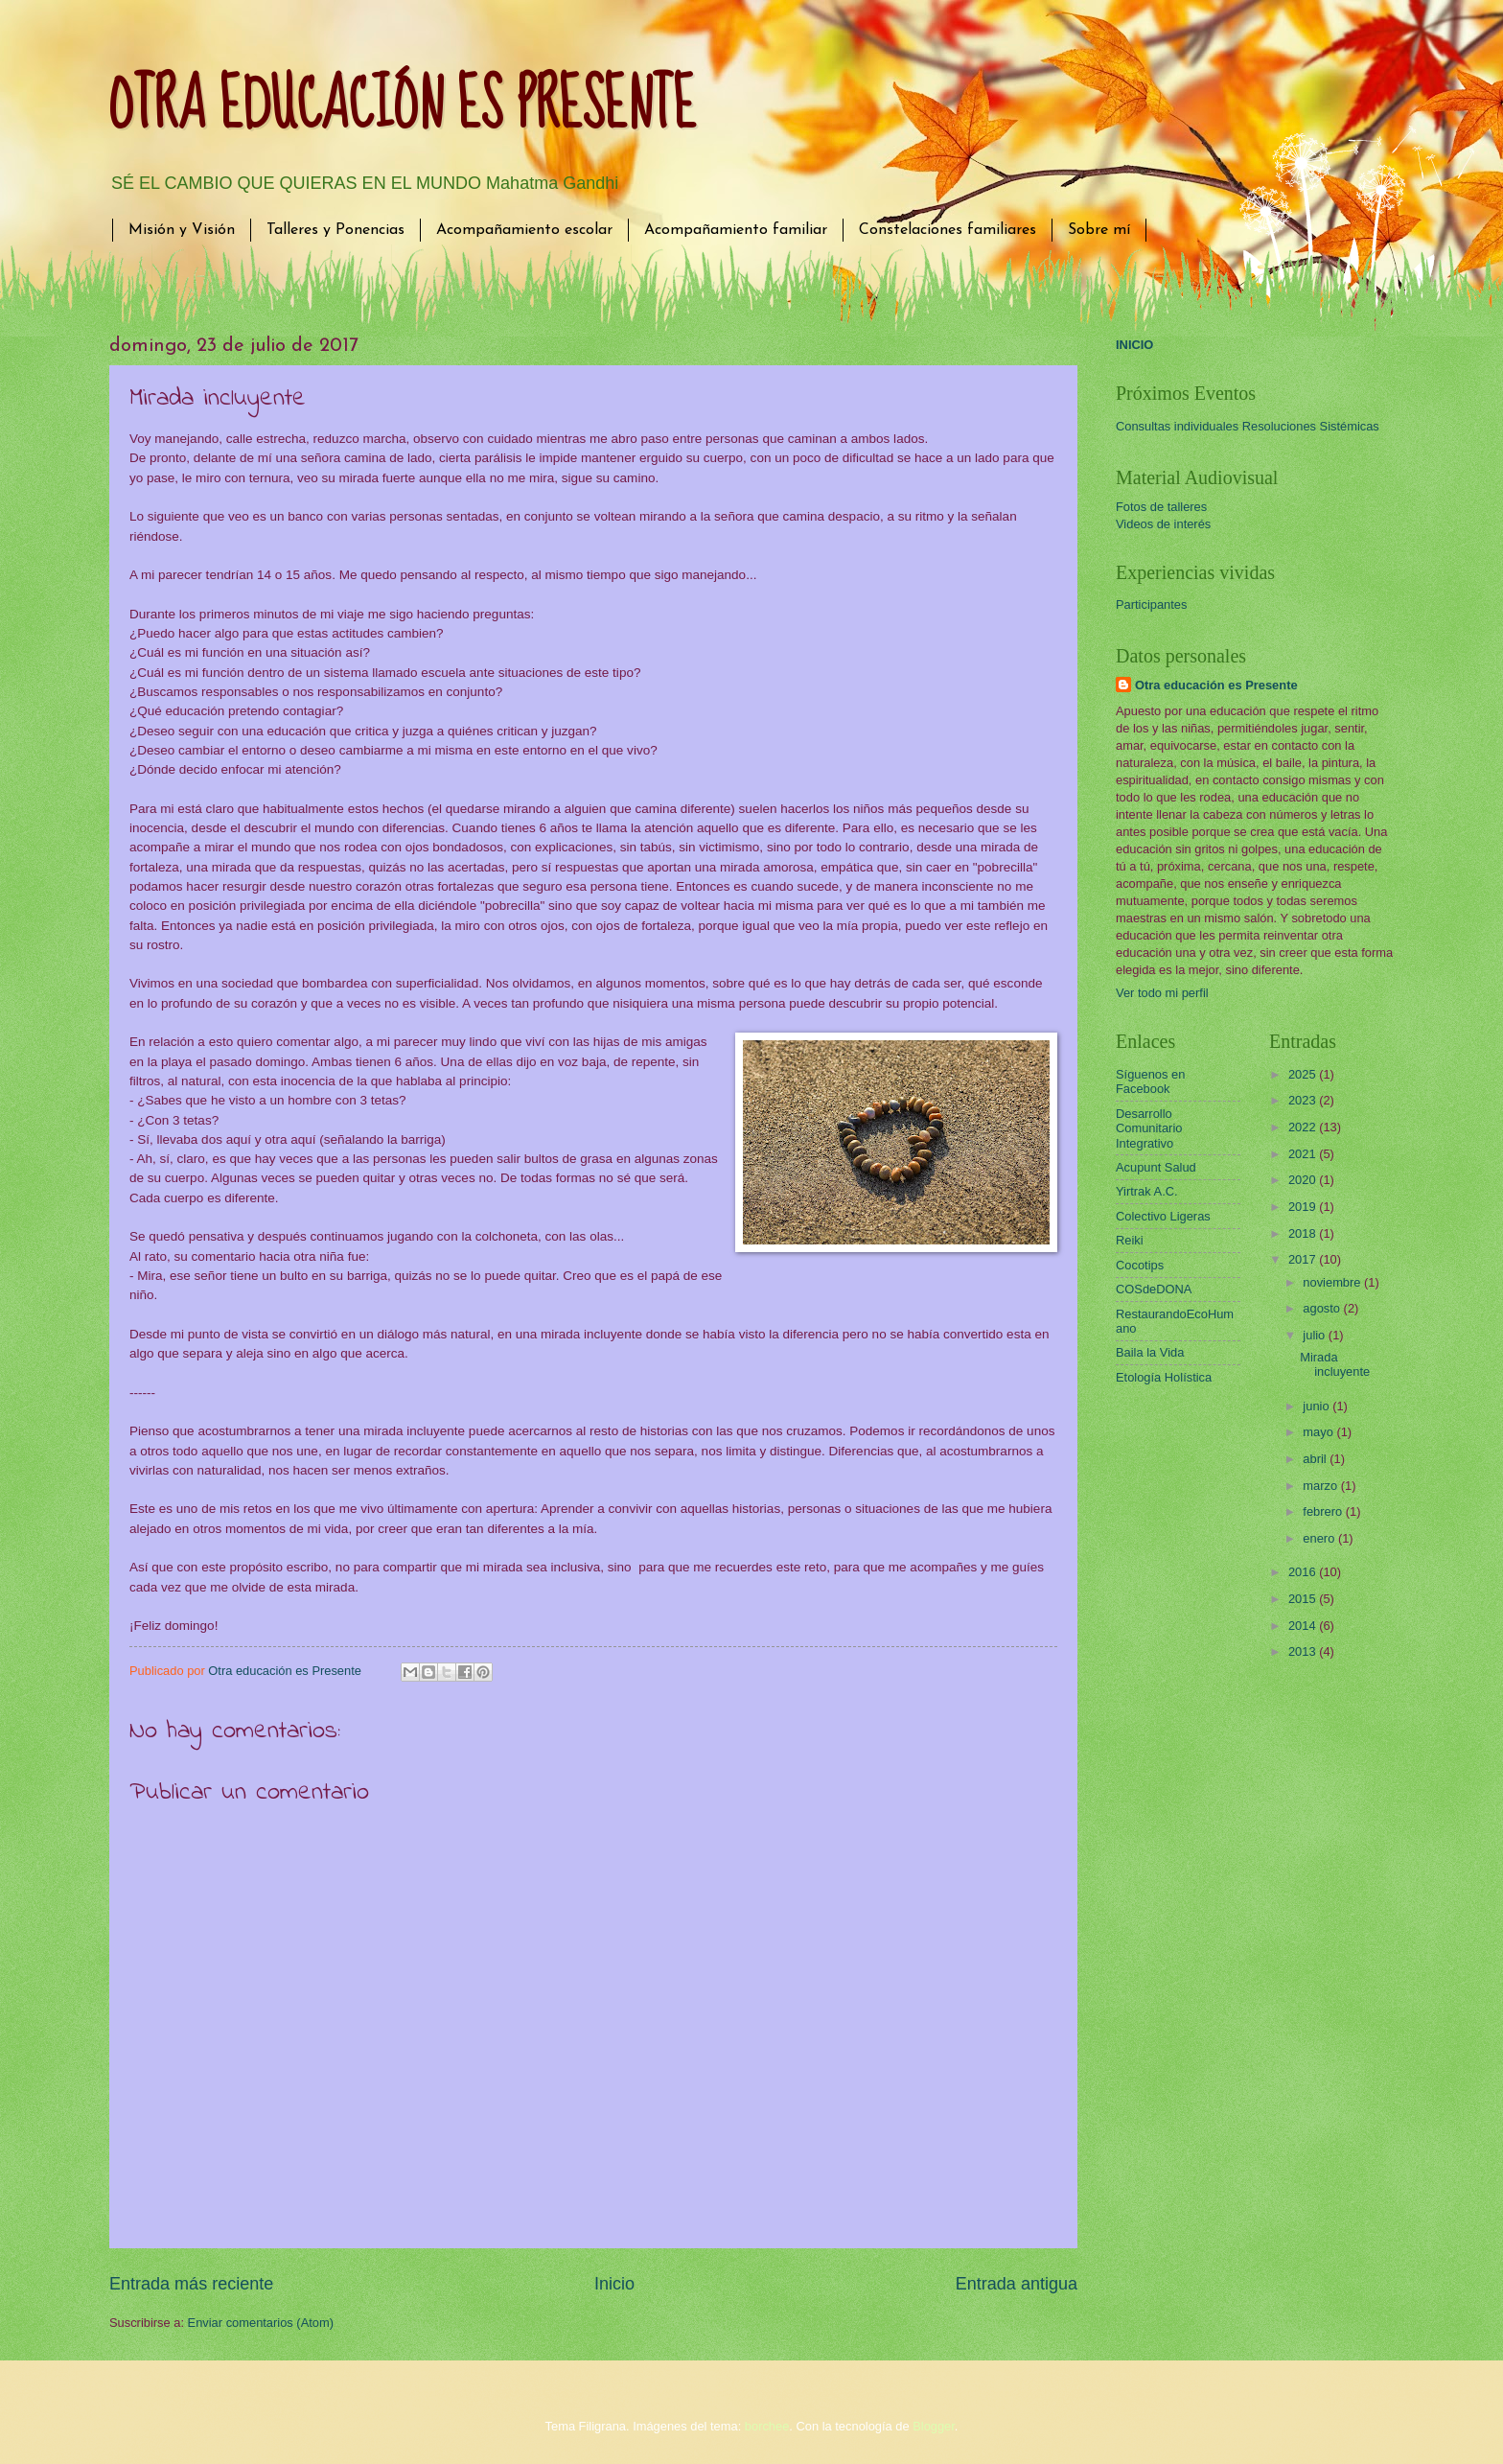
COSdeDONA (1153, 1289)
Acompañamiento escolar (524, 230)
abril (1316, 1459)
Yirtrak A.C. (1147, 1191)
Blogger (934, 2426)
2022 (1303, 1127)
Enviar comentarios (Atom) (261, 2322)
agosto (1323, 1308)
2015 (1303, 1599)
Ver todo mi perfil (1162, 993)
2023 (1303, 1100)
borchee (767, 2426)
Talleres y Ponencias (335, 230)
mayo (1319, 1432)
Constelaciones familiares (947, 230)
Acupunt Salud (1156, 1167)
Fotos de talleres (1161, 507)
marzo (1321, 1485)
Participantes (1151, 604)
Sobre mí (1099, 230)
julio (1315, 1335)
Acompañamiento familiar (735, 230)
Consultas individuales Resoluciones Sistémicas (1247, 426)
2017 (1303, 1259)
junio (1317, 1406)
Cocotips (1140, 1265)
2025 (1303, 1074)
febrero (1324, 1511)
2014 (1303, 1625)
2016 (1303, 1572)
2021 (1303, 1154)
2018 (1303, 1233)
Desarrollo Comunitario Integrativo (1149, 1128)
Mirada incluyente (1335, 1364)
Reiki (1130, 1240)
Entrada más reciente (191, 2283)
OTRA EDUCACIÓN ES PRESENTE (402, 106)
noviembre (1333, 1282)
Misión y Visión (181, 230)
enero (1320, 1538)
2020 (1303, 1180)
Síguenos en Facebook (1150, 1081)
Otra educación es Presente (1216, 685)
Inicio (614, 2283)
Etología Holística (1164, 1377)
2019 (1303, 1206)
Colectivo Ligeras (1163, 1216)
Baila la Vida (1150, 1352)
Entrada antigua (1016, 2283)
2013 (1303, 1651)
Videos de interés (1163, 524)
